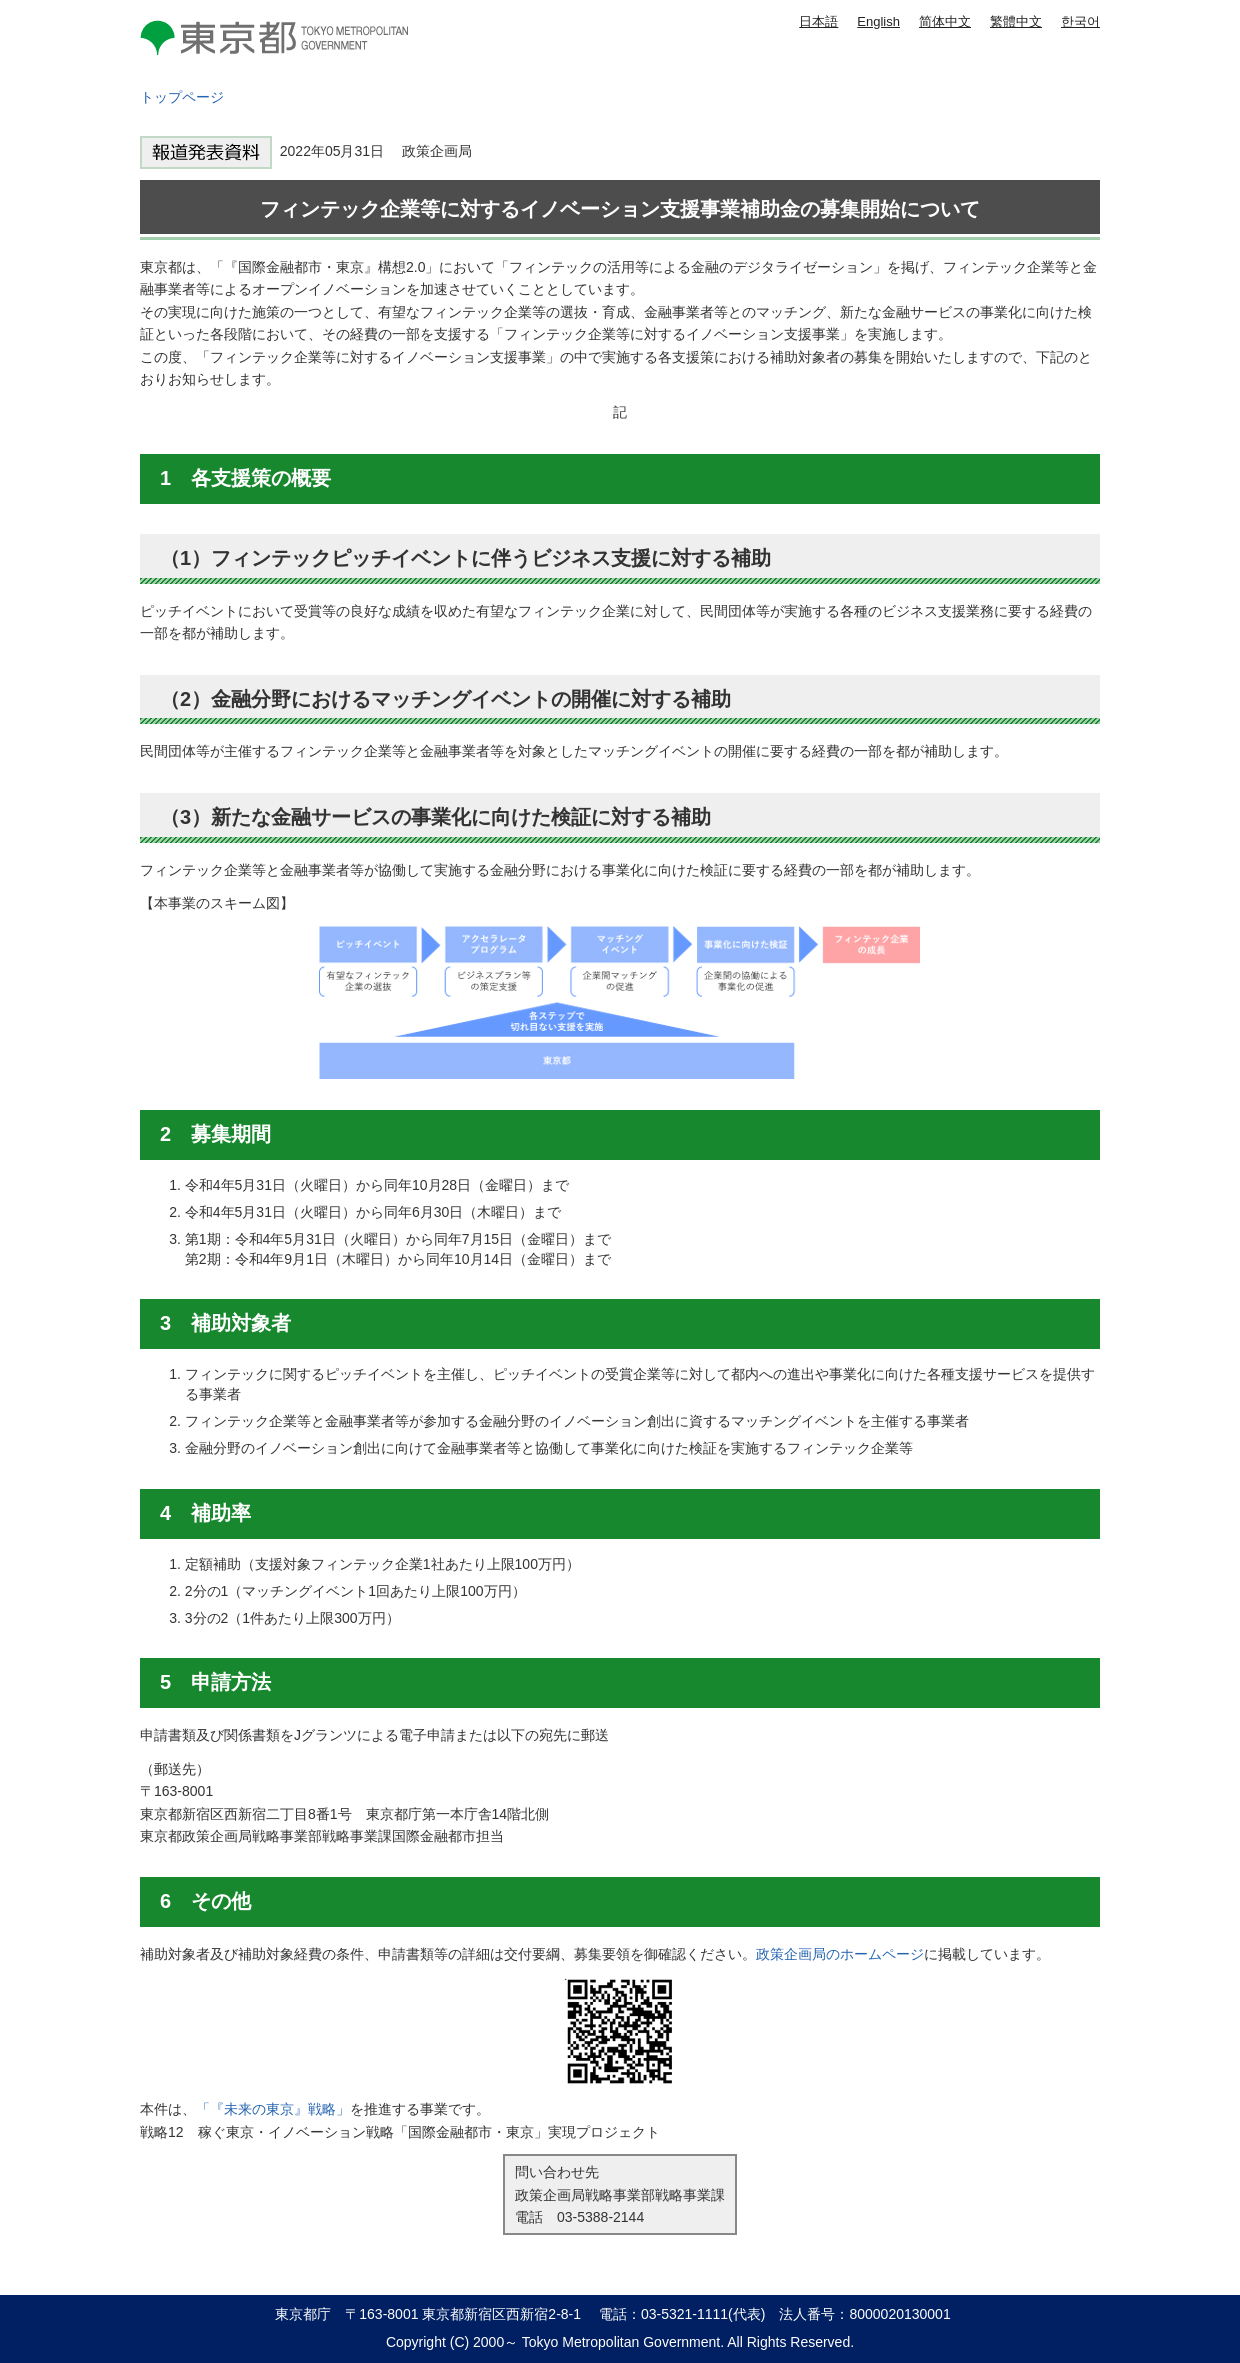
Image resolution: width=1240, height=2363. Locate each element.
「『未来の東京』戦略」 (273, 2109)
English (878, 21)
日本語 (818, 21)
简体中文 (945, 21)
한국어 (1080, 21)
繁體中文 (1016, 21)
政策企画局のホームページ (840, 1954)
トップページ (182, 97)
